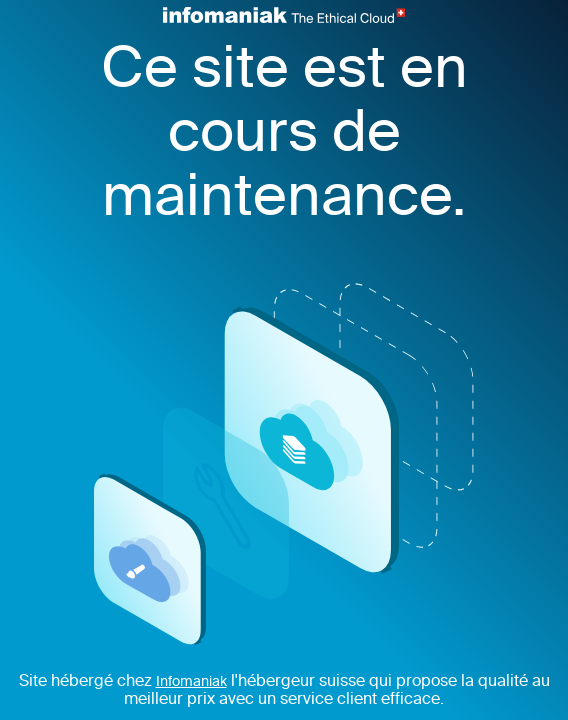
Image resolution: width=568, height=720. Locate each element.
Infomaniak (191, 682)
